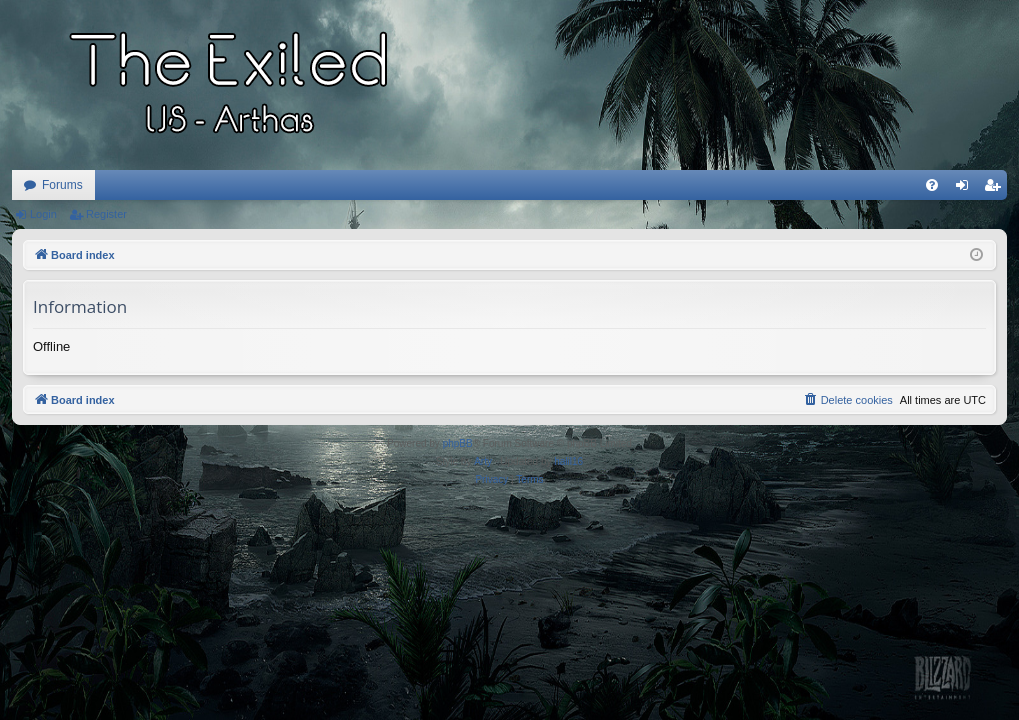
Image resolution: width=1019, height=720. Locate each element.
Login (43, 214)
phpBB (458, 443)
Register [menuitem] (996, 189)
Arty (483, 461)
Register (106, 214)
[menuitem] (932, 185)
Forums (62, 185)
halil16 (568, 461)
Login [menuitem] (966, 189)
